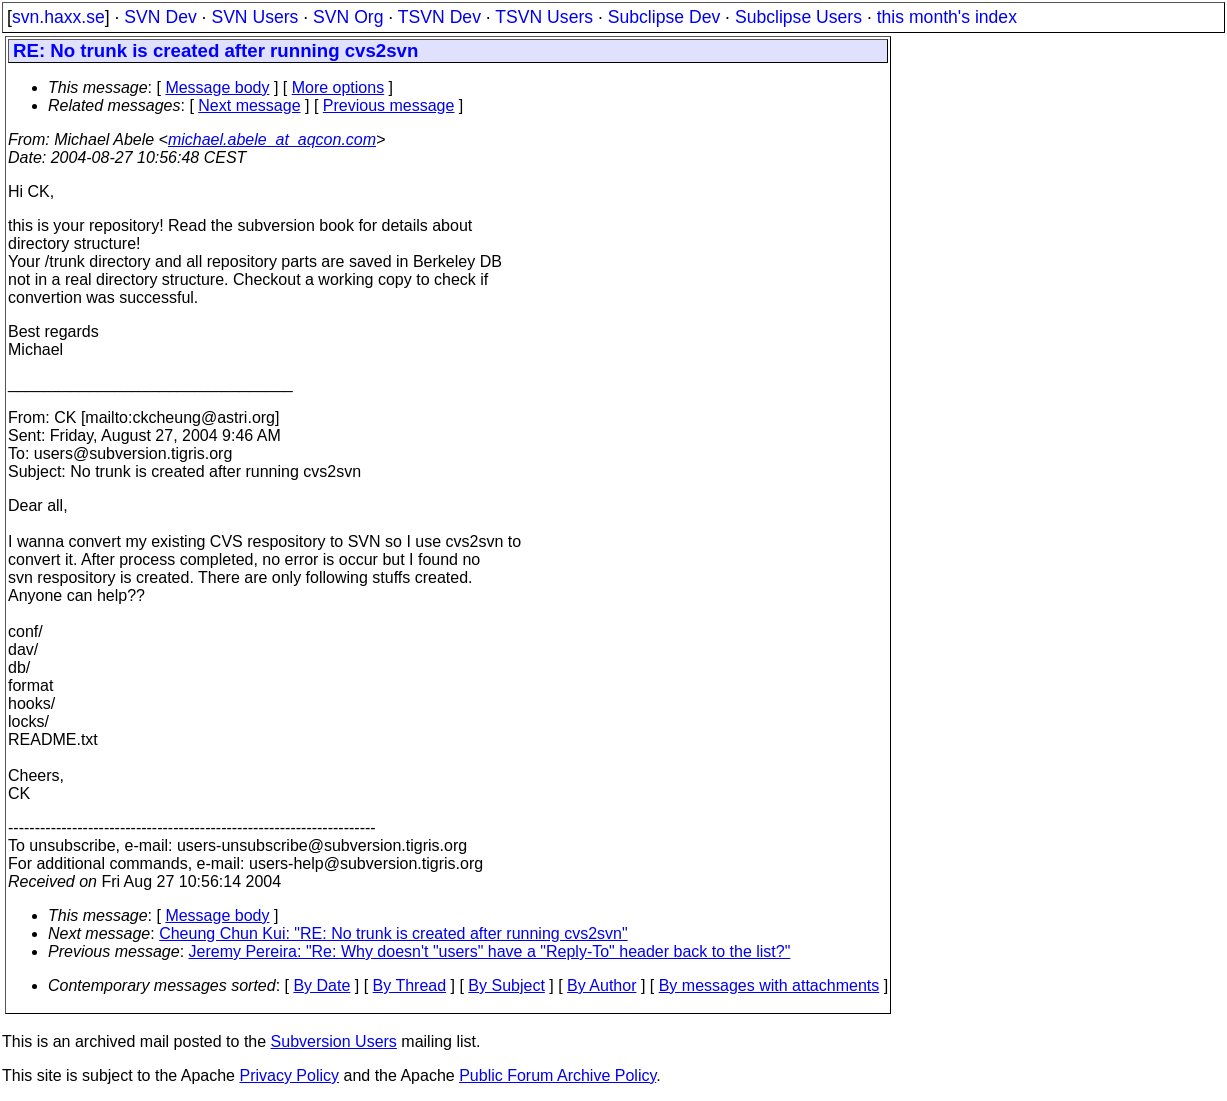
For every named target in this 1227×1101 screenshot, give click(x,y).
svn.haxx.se (58, 17)
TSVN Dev (439, 17)
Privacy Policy (289, 1075)
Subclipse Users (798, 17)
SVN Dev (160, 17)
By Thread (410, 985)
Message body (217, 87)
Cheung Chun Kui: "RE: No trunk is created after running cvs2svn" (393, 933)
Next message (249, 105)
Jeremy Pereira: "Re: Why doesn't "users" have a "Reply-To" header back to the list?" (490, 951)
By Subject (506, 985)
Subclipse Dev (664, 17)
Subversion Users (334, 1041)
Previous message (389, 105)
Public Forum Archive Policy (557, 1075)
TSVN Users (544, 17)
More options (338, 87)
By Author (601, 985)
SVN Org (348, 17)
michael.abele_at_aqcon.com (272, 139)
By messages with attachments (769, 985)
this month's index (947, 17)
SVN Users (254, 17)
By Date (321, 985)
